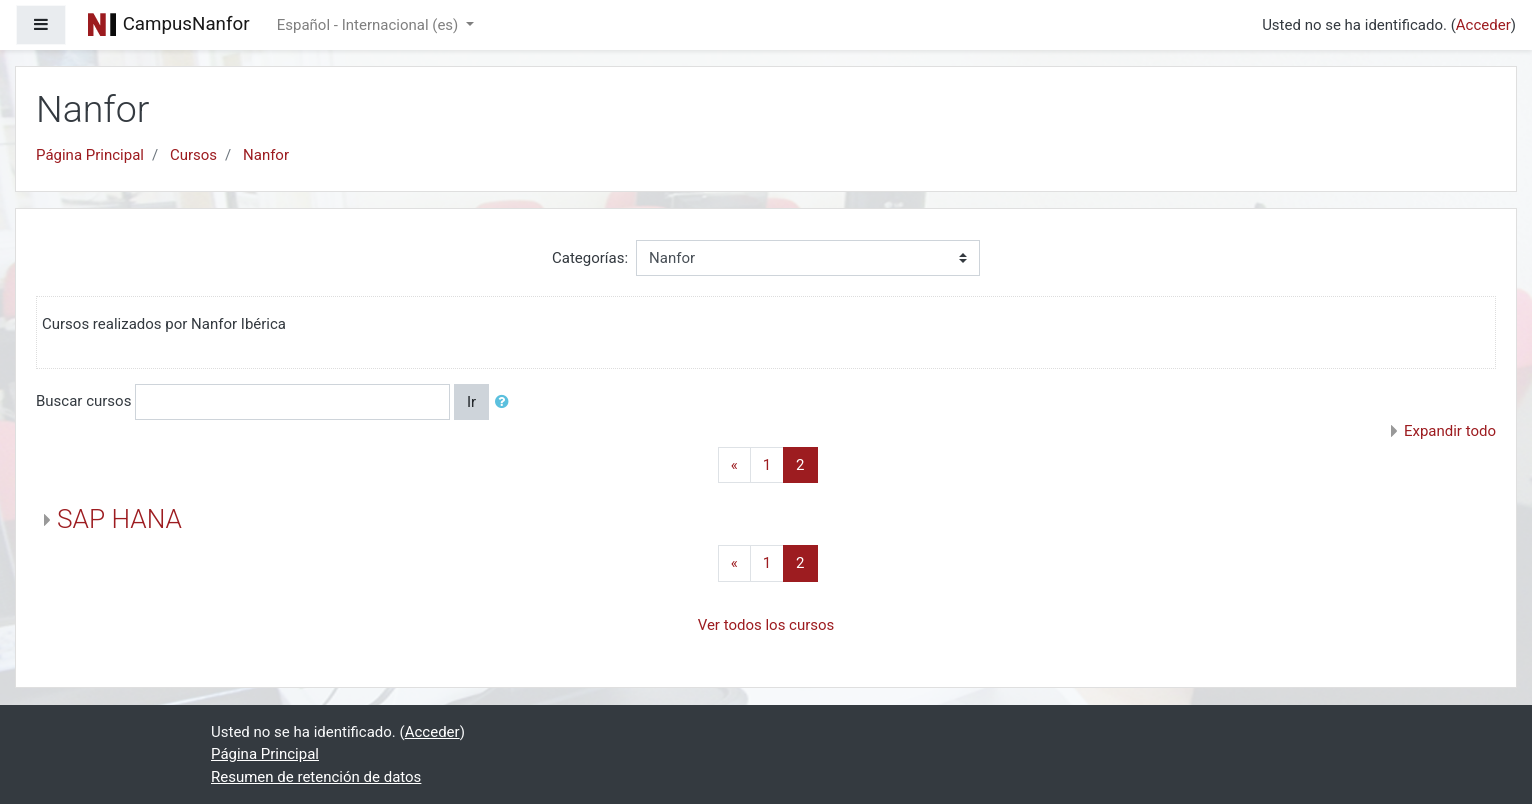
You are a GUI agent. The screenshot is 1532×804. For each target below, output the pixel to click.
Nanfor (266, 155)
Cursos (193, 155)
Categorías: (590, 258)
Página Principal (90, 155)
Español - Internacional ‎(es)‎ (369, 25)
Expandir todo (1450, 431)
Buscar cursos (83, 401)
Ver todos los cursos (766, 625)
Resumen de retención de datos (316, 777)
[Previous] (734, 465)
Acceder (1483, 25)
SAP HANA (119, 519)
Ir (471, 402)
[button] (506, 402)
